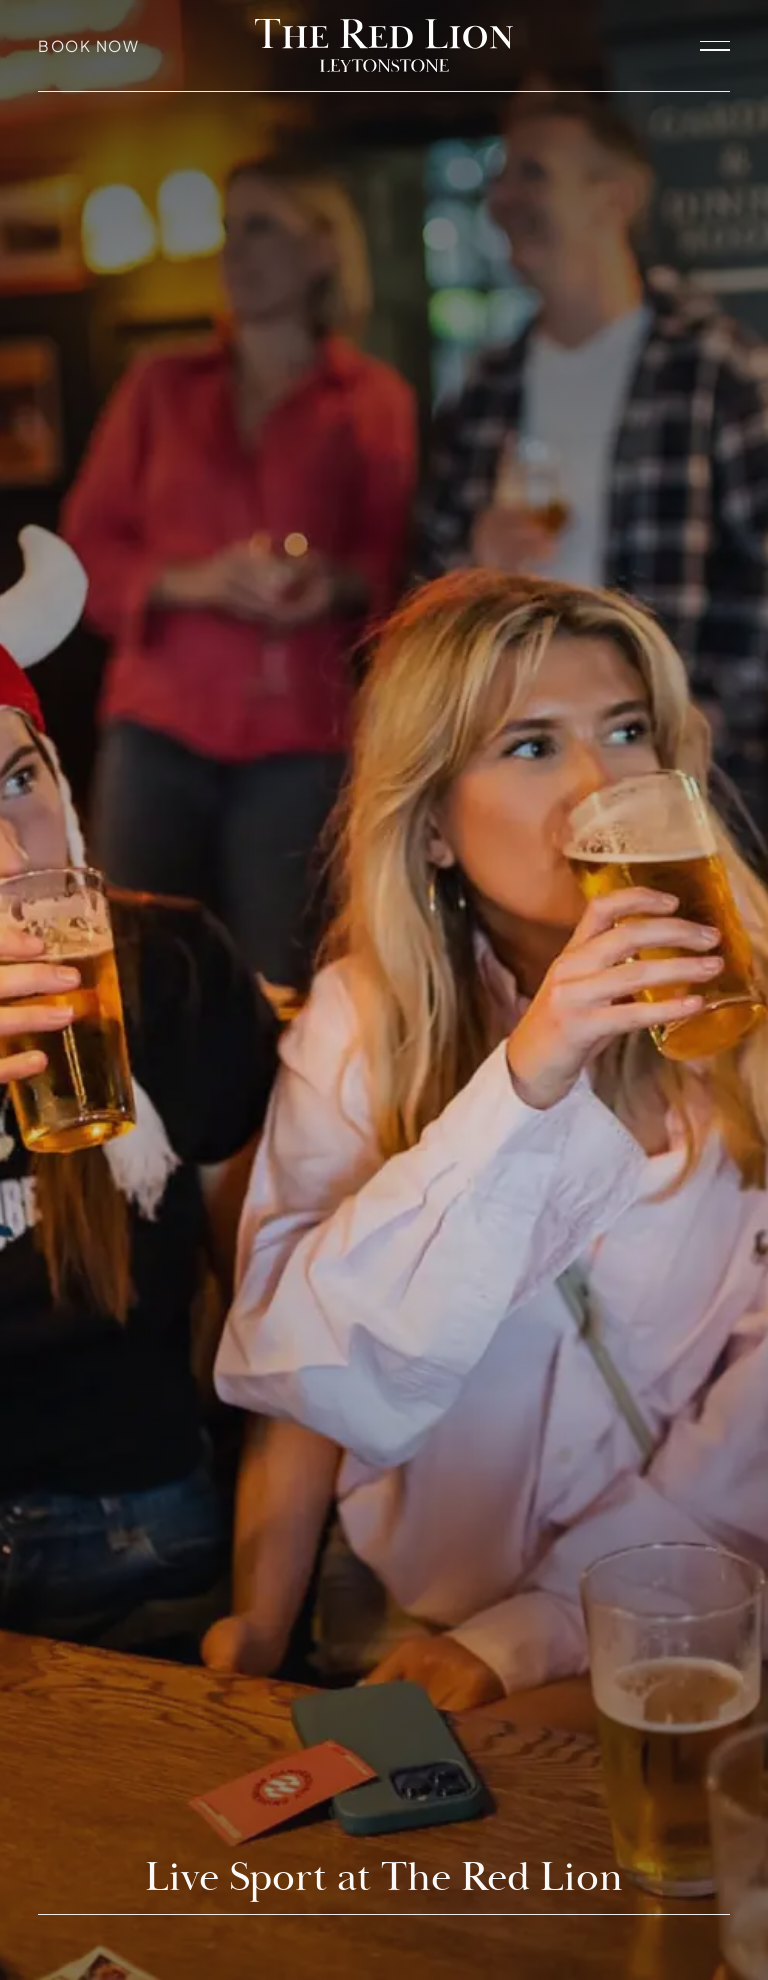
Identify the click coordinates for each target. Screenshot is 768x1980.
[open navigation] (715, 45)
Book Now (88, 45)
